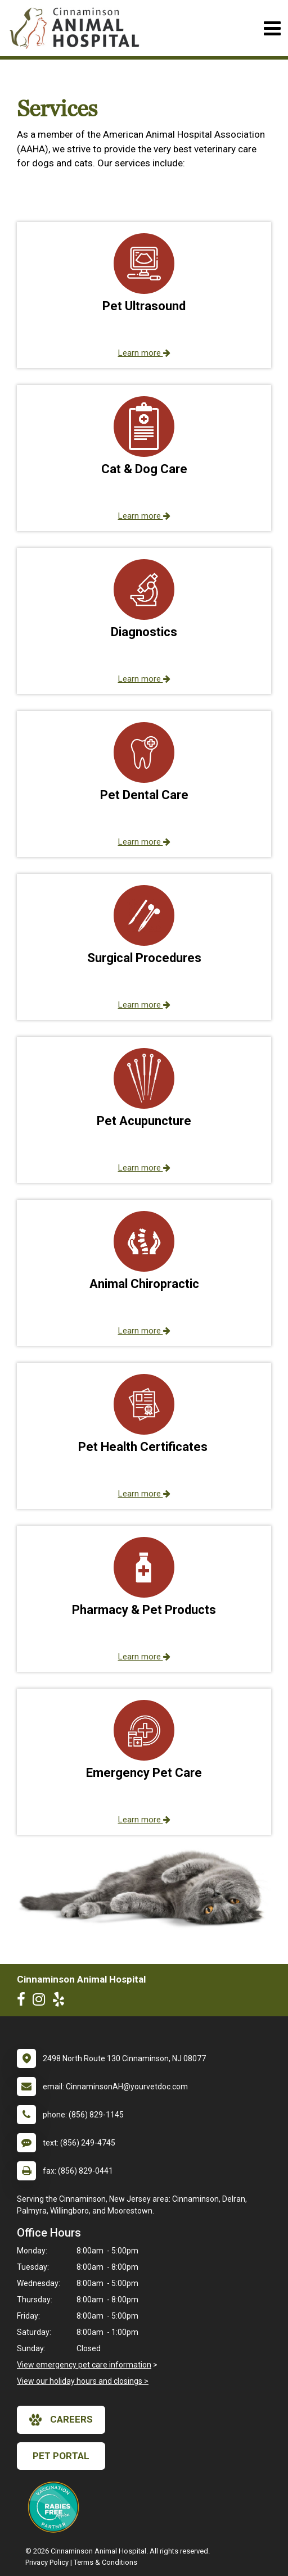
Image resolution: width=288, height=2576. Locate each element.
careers (61, 2420)
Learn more (144, 353)
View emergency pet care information (84, 2364)
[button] (144, 295)
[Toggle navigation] (272, 28)
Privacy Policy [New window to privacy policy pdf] (47, 2562)
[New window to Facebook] (24, 2001)
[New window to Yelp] (61, 2001)
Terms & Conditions (105, 2562)
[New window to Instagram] (42, 2001)
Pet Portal (61, 2455)
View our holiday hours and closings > (82, 2381)
